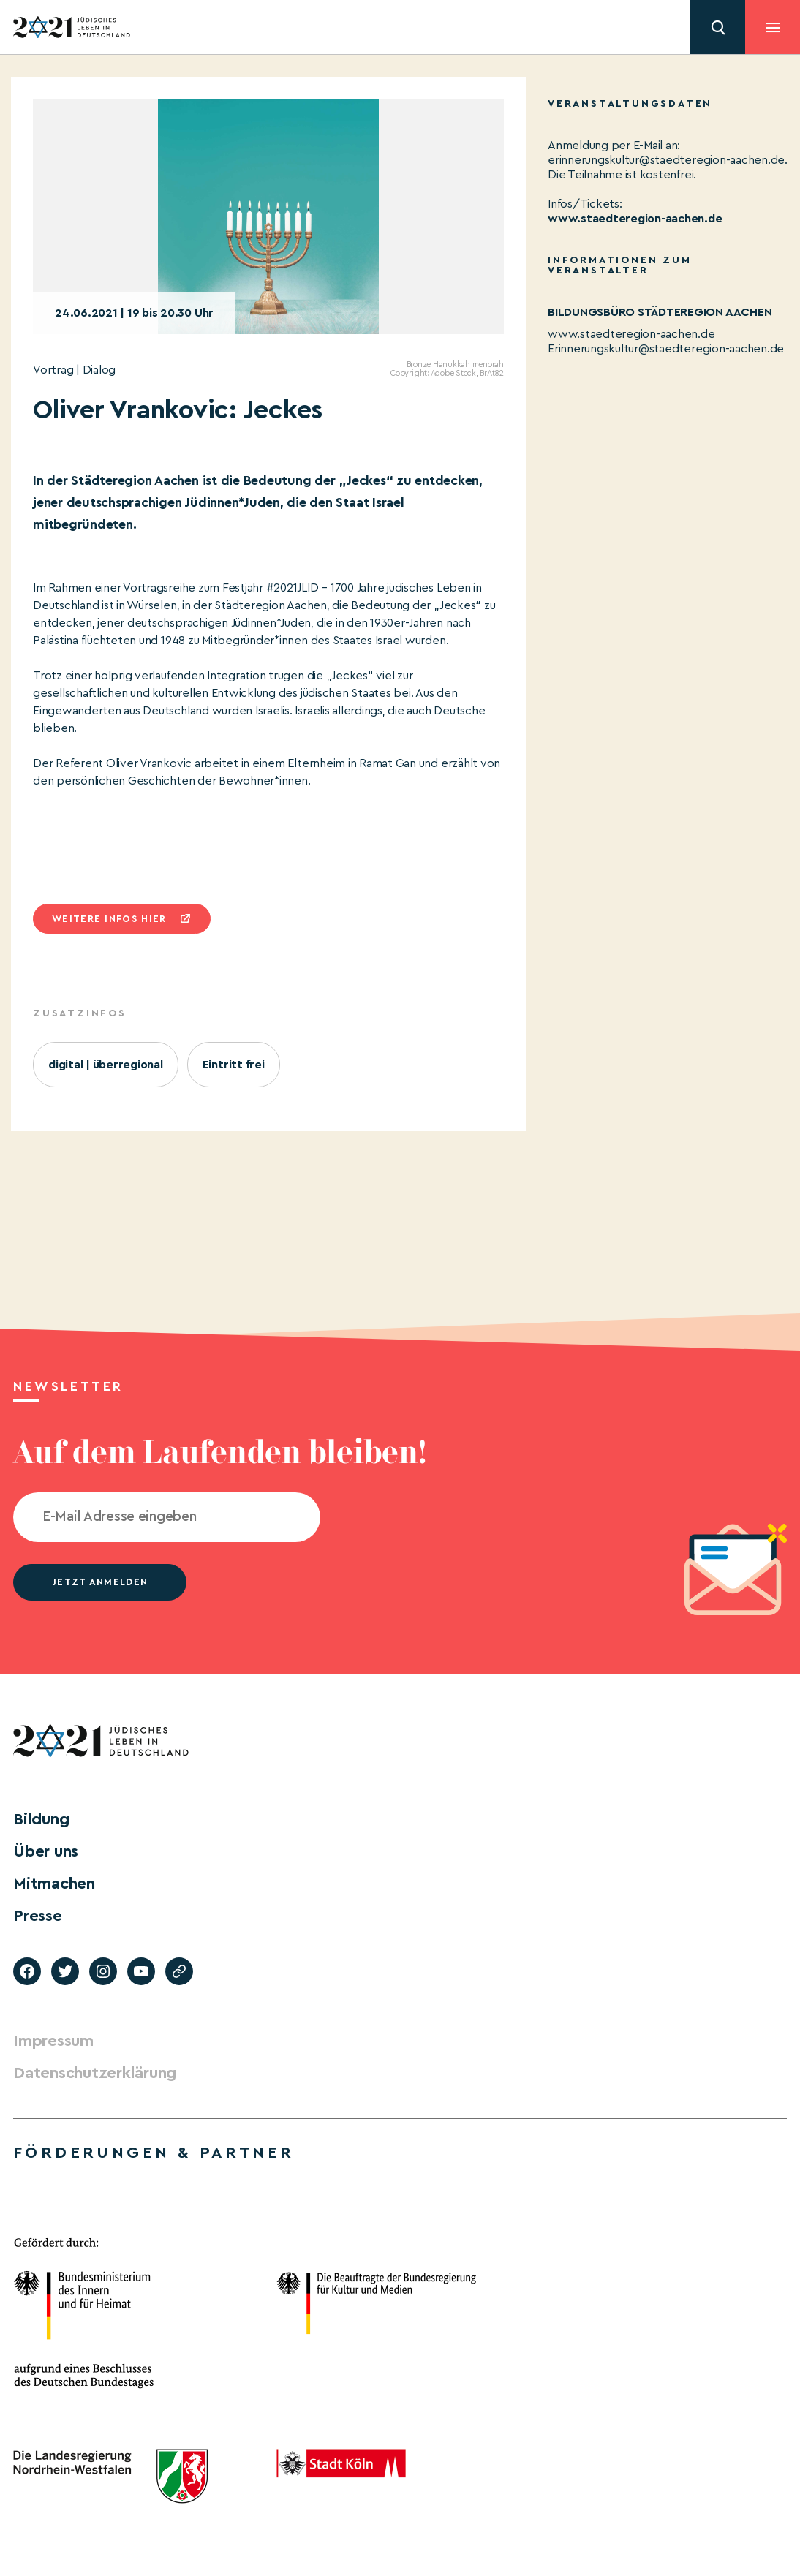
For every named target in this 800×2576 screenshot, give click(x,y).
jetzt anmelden (100, 1582)
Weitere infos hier (109, 918)
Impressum (53, 2041)
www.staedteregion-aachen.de (635, 218)
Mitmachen (54, 1884)
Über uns (45, 1851)
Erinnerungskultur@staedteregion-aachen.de (666, 349)
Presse (37, 1916)
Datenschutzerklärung (94, 2073)
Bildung (41, 1819)
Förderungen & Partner (153, 2153)
